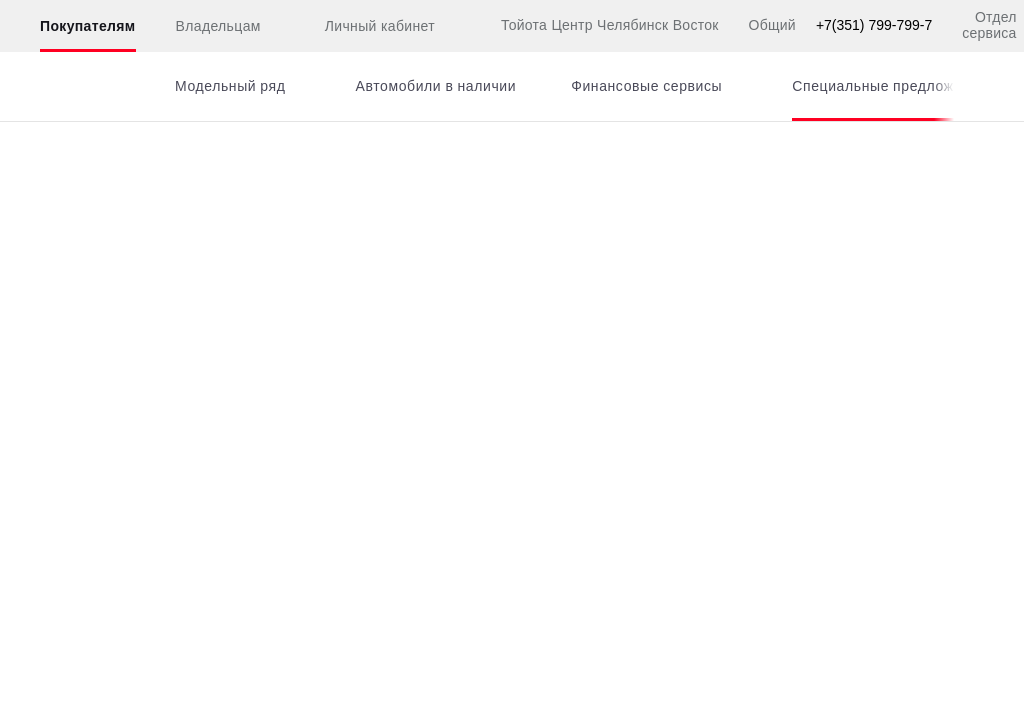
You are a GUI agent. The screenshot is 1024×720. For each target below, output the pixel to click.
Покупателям (88, 26)
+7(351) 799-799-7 (874, 25)
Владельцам (218, 26)
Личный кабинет (368, 27)
